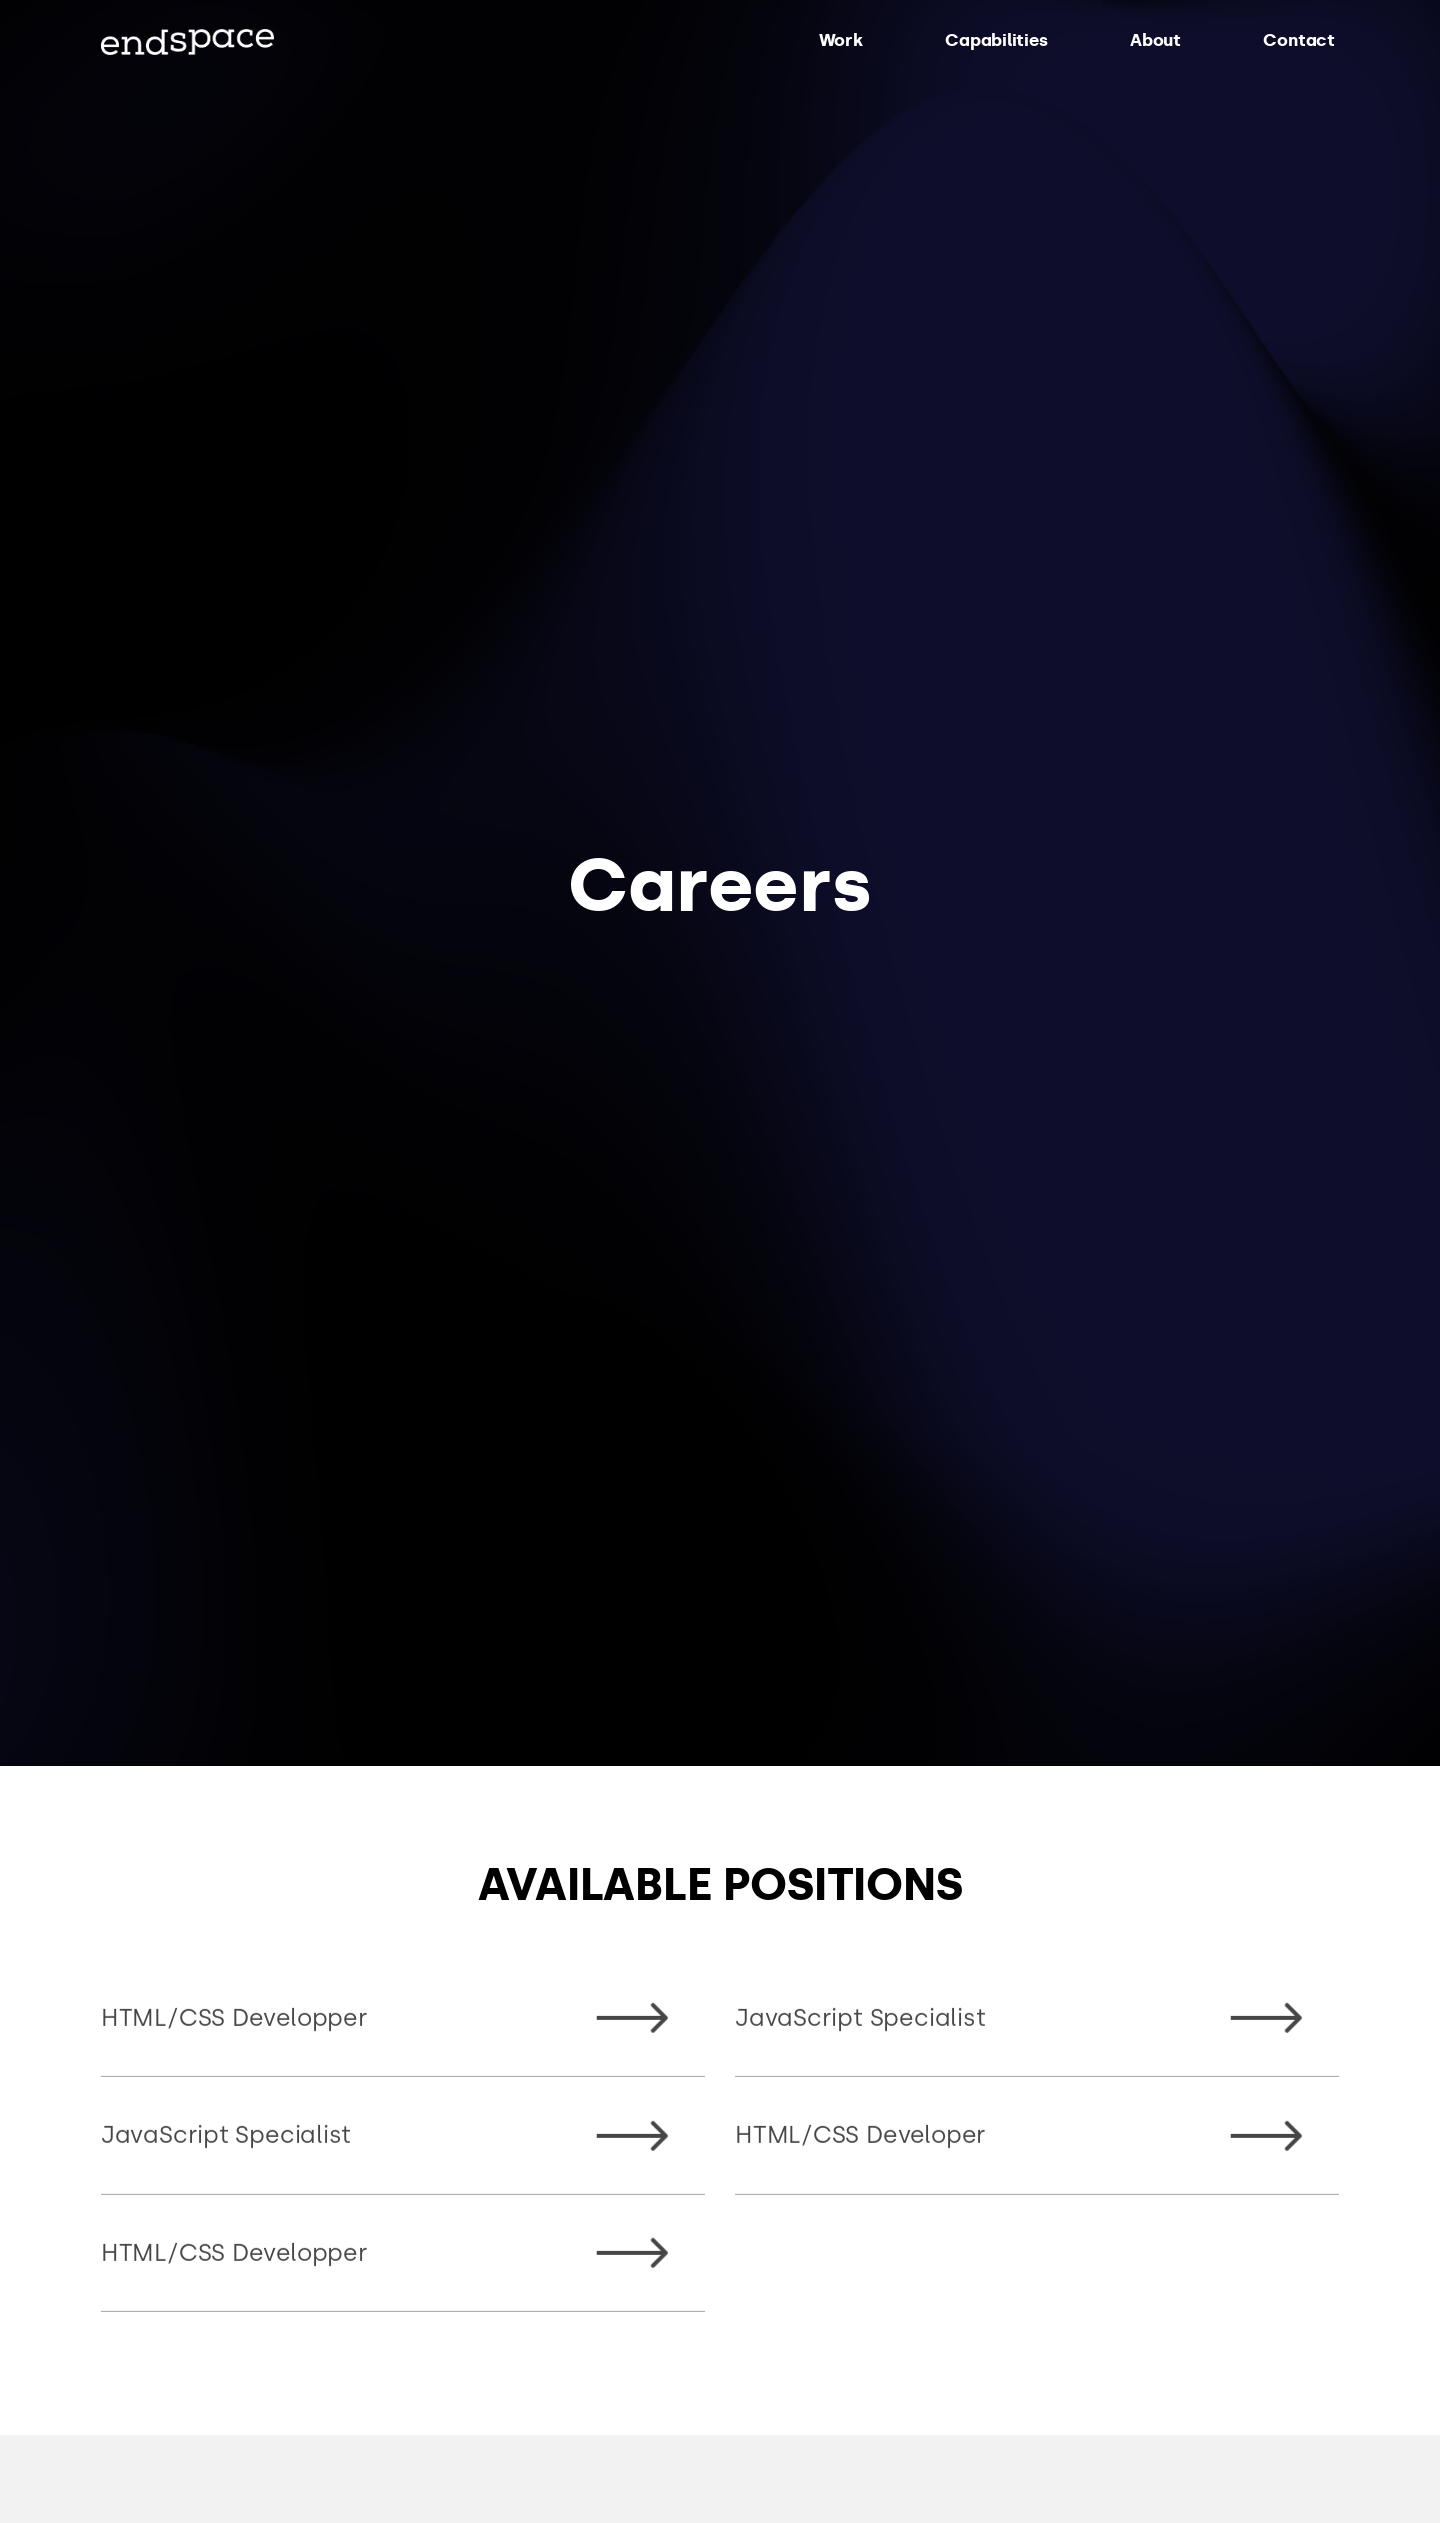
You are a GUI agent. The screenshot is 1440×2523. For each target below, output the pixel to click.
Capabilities (996, 40)
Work (841, 40)
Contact (1299, 40)
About (1155, 40)
